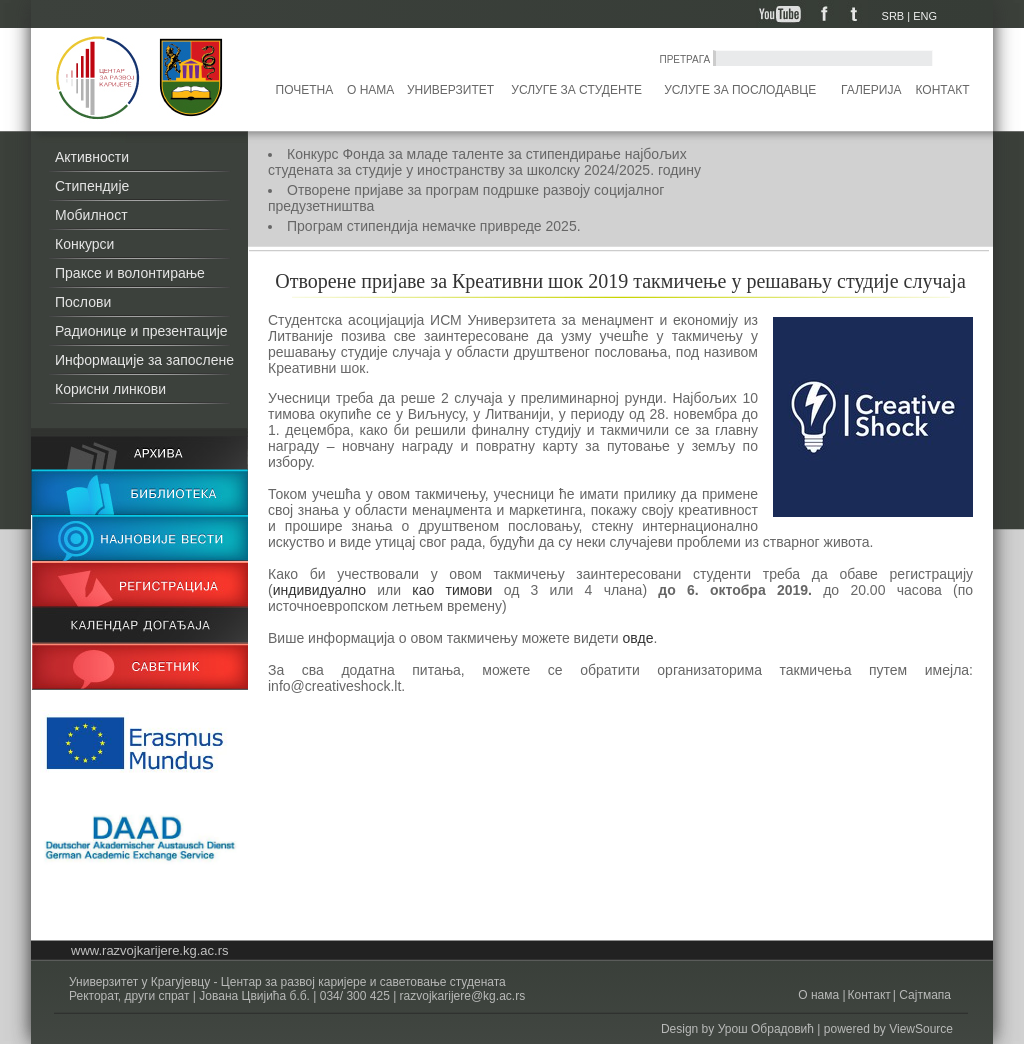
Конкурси (84, 244)
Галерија (871, 90)
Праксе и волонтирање (130, 273)
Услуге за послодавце (740, 90)
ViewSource (921, 1029)
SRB (893, 16)
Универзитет (450, 90)
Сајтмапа (923, 995)
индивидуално (319, 590)
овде (637, 638)
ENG (925, 16)
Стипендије (92, 186)
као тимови (452, 590)
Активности (92, 157)
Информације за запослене (144, 360)
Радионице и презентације (141, 331)
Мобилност (91, 215)
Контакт (943, 90)
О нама (370, 90)
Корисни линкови (110, 389)
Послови (83, 302)
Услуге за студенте (576, 90)
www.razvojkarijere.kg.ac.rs (150, 950)
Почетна (305, 90)
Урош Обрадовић (766, 1029)
